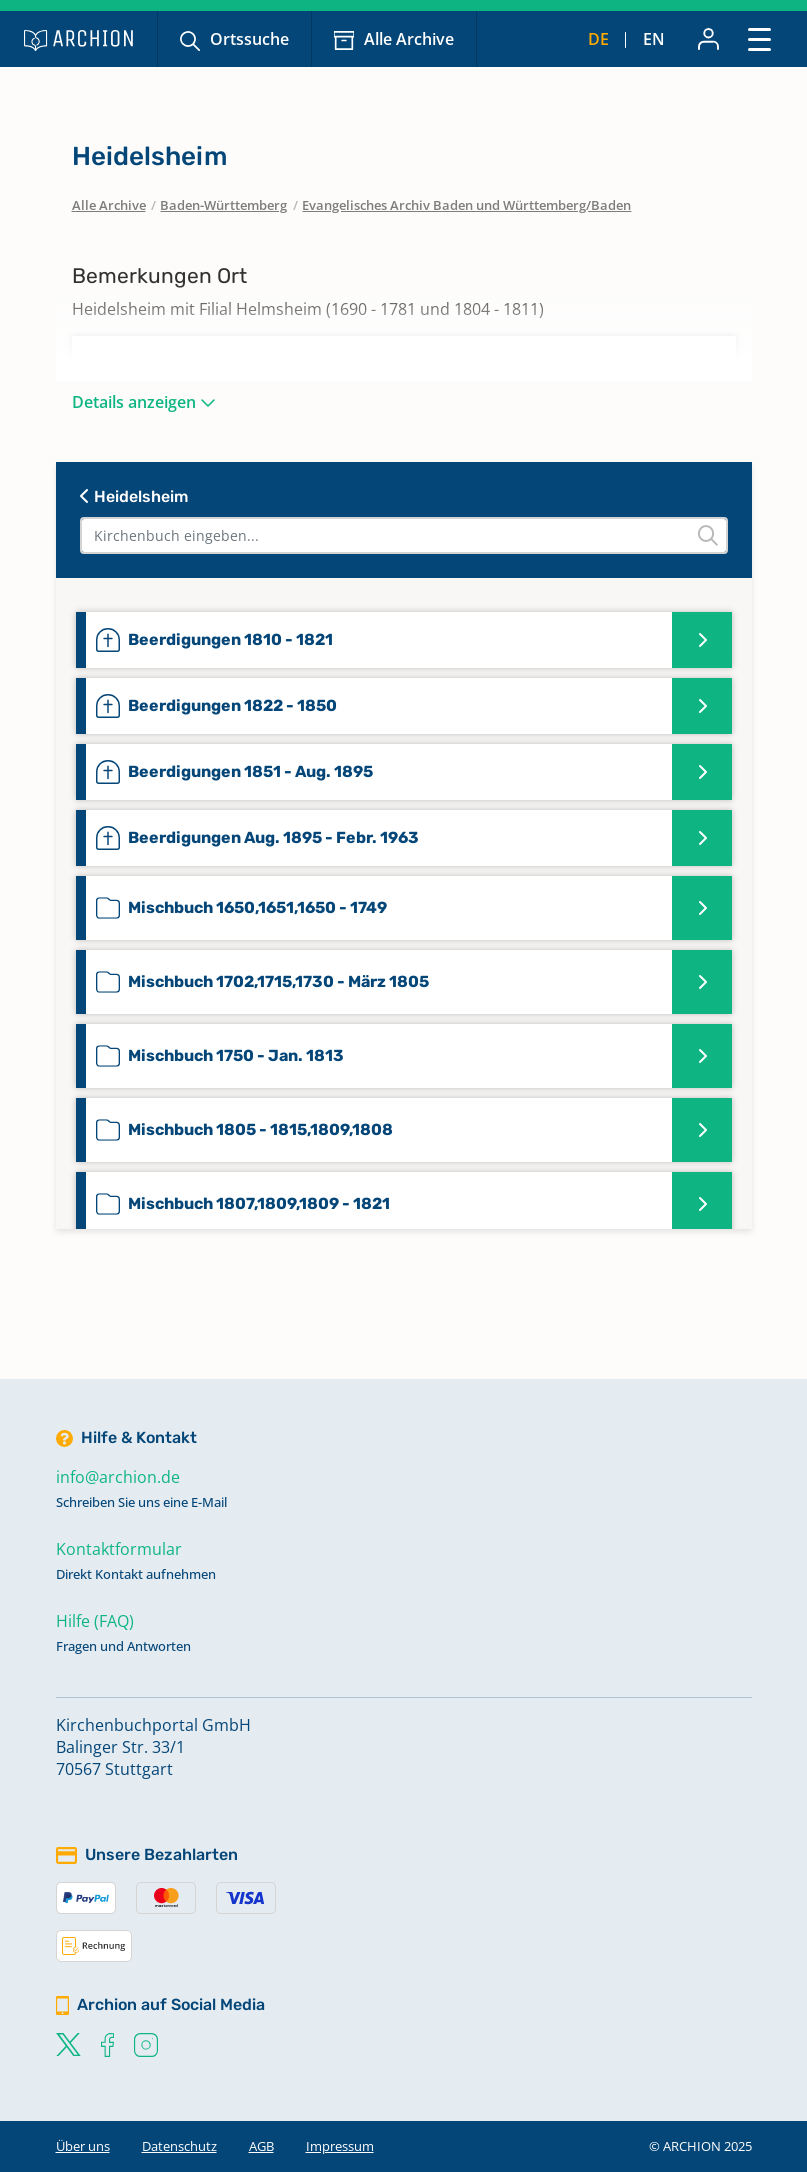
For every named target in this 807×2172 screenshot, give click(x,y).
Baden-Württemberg (223, 205)
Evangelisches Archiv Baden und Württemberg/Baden (466, 205)
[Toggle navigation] (759, 38)
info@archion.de (118, 1477)
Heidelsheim (134, 496)
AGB (261, 2146)
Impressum (340, 2146)
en (654, 39)
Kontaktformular (119, 1549)
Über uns (83, 2146)
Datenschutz (179, 2146)
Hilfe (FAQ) (95, 1621)
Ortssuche (249, 39)
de (598, 39)
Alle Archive (409, 39)
